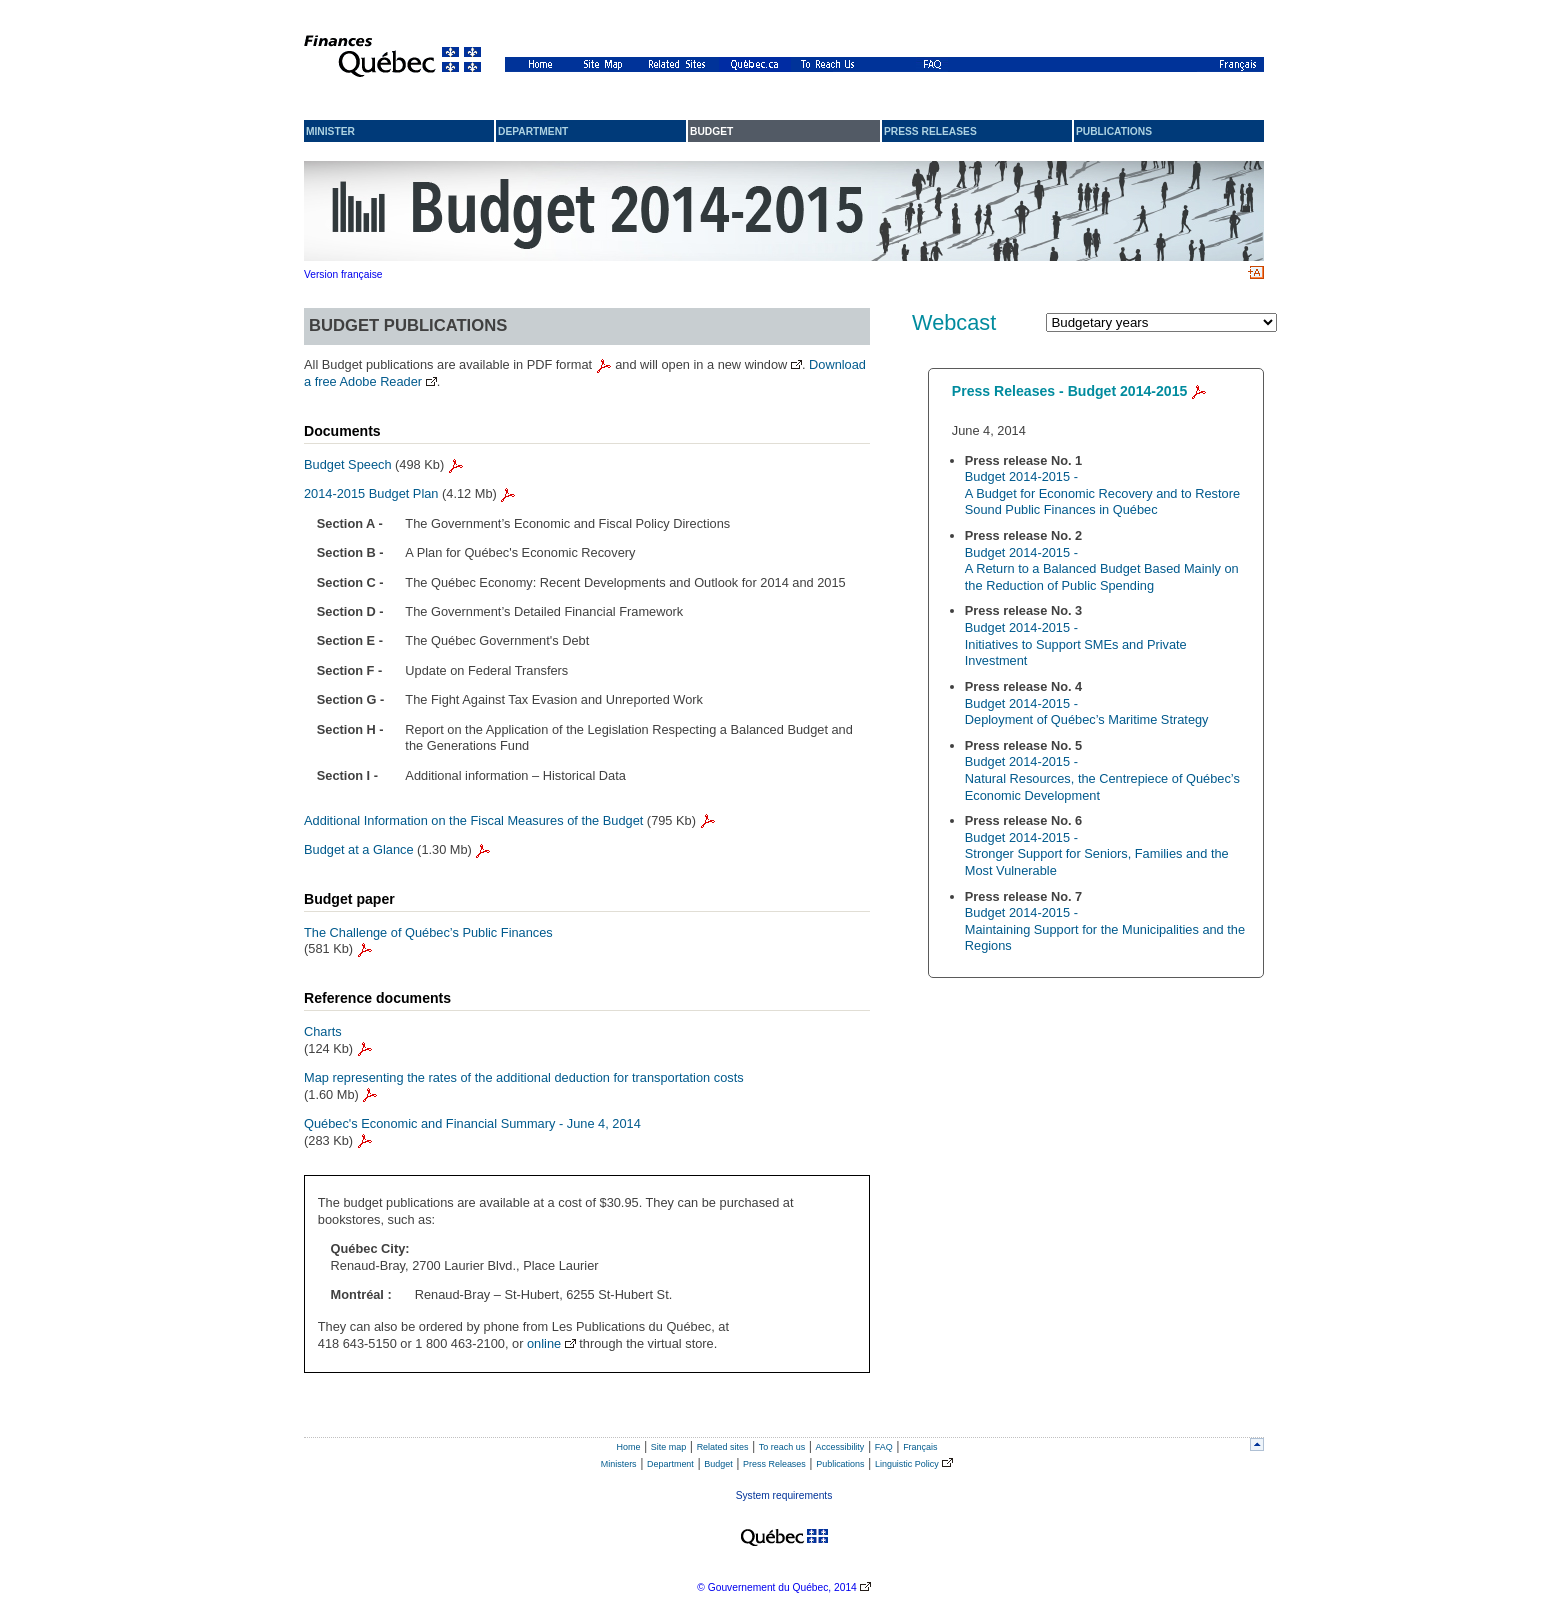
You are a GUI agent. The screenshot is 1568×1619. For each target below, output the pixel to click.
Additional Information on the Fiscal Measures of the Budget (473, 820)
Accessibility (840, 1447)
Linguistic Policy (907, 1464)
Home (629, 1447)
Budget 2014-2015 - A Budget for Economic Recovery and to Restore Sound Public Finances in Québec (1102, 493)
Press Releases (774, 1464)
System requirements (784, 1495)
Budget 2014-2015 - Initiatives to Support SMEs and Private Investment (1076, 644)
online (544, 1343)
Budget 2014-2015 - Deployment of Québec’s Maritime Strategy (1087, 712)
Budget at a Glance (359, 849)
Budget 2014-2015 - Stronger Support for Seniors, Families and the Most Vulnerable (1097, 854)
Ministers (619, 1464)
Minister (330, 131)
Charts (323, 1031)
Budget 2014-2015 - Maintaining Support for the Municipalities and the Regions (1105, 929)
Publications (1114, 131)
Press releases (930, 131)
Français (920, 1447)
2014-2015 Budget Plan (371, 493)
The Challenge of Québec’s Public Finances (428, 932)
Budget (718, 1464)
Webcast (954, 322)
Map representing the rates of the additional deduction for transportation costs (524, 1077)
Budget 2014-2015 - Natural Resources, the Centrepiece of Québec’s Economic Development (1102, 778)
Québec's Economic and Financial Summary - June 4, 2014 (472, 1123)
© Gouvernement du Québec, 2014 (776, 1587)
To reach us (782, 1447)
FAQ (884, 1447)
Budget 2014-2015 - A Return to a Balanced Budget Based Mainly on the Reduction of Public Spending (1102, 569)
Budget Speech (348, 464)
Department (533, 131)
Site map (668, 1447)
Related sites (723, 1447)
